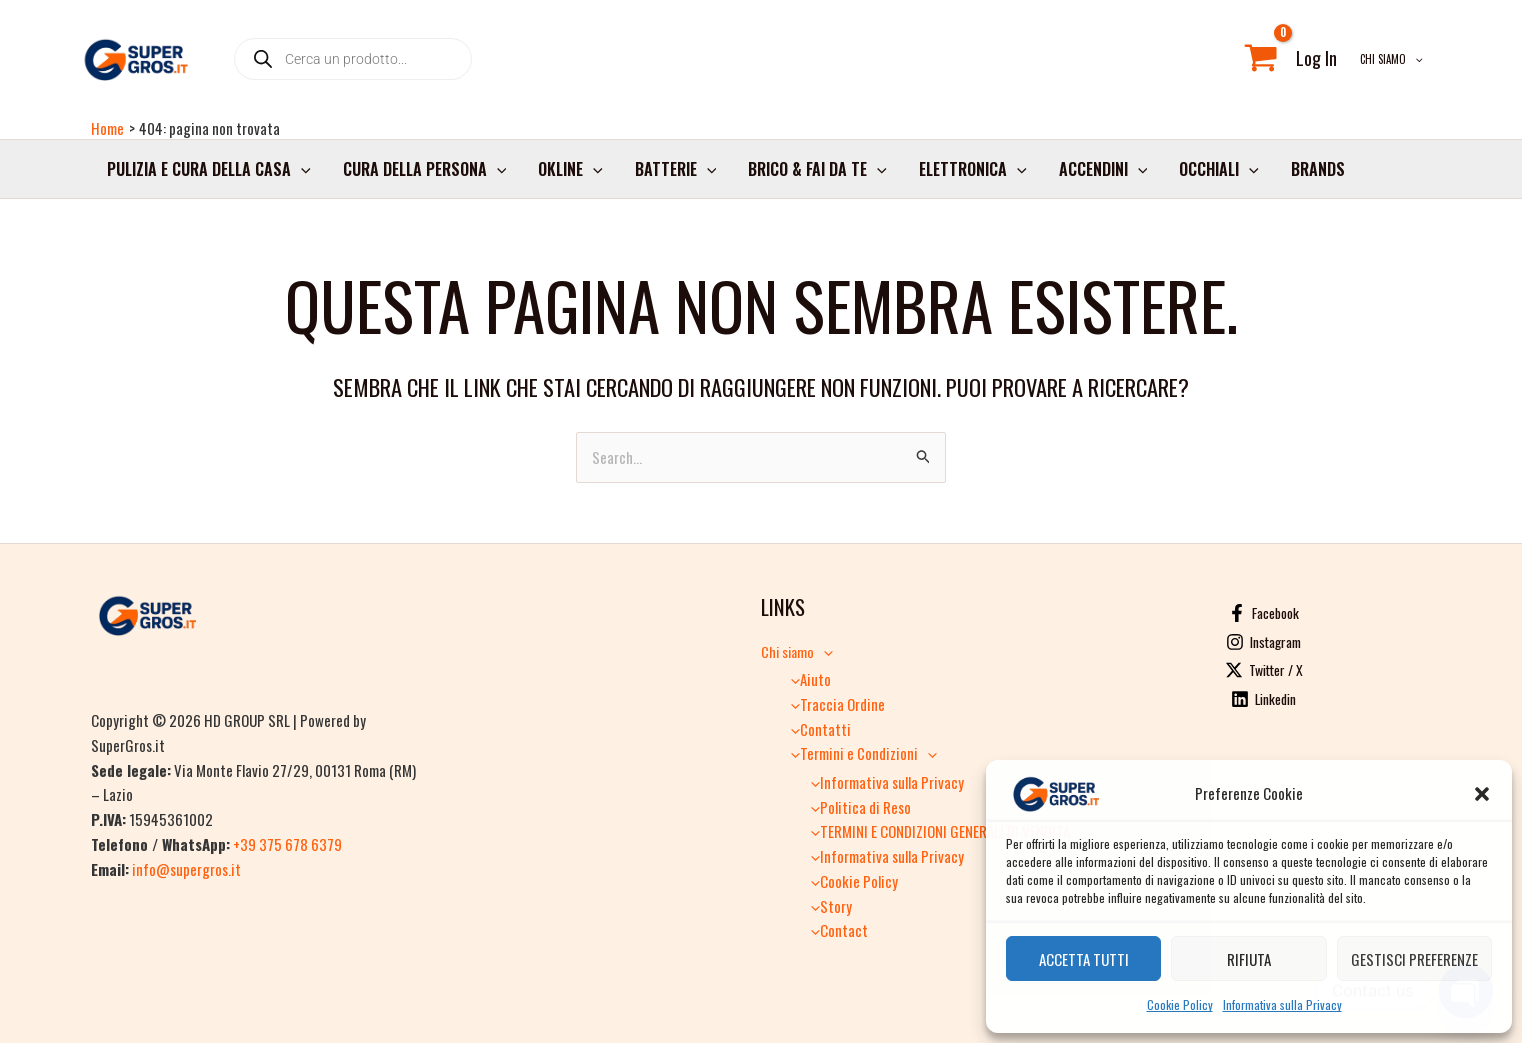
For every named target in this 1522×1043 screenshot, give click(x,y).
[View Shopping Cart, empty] (1261, 59)
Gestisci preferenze (1414, 959)
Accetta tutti (1084, 959)
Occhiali (1219, 169)
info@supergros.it (186, 868)
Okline (570, 169)
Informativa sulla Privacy (1282, 1004)
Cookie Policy (1180, 1004)
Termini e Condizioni (859, 753)
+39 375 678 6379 (287, 844)
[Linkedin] (1263, 699)
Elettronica (973, 169)
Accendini (1103, 169)
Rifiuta (1249, 959)
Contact (834, 930)
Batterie (676, 169)
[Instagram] (1263, 642)
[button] (1482, 794)
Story (826, 906)
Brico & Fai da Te (817, 169)
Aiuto (806, 679)
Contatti (816, 729)
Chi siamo (1391, 59)
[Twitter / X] (1263, 670)
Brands (1318, 169)
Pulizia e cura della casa (209, 169)
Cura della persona (425, 169)
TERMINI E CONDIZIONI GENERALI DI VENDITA (935, 831)
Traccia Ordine (833, 704)
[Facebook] (1263, 613)
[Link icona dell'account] (1316, 59)
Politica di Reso (856, 807)
